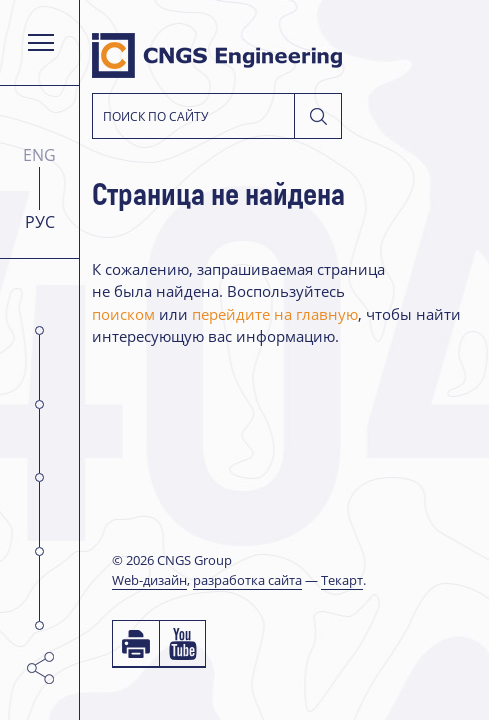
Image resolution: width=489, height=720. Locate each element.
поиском (123, 315)
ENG (39, 155)
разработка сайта (247, 580)
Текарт (342, 580)
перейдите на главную (275, 315)
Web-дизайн (149, 580)
